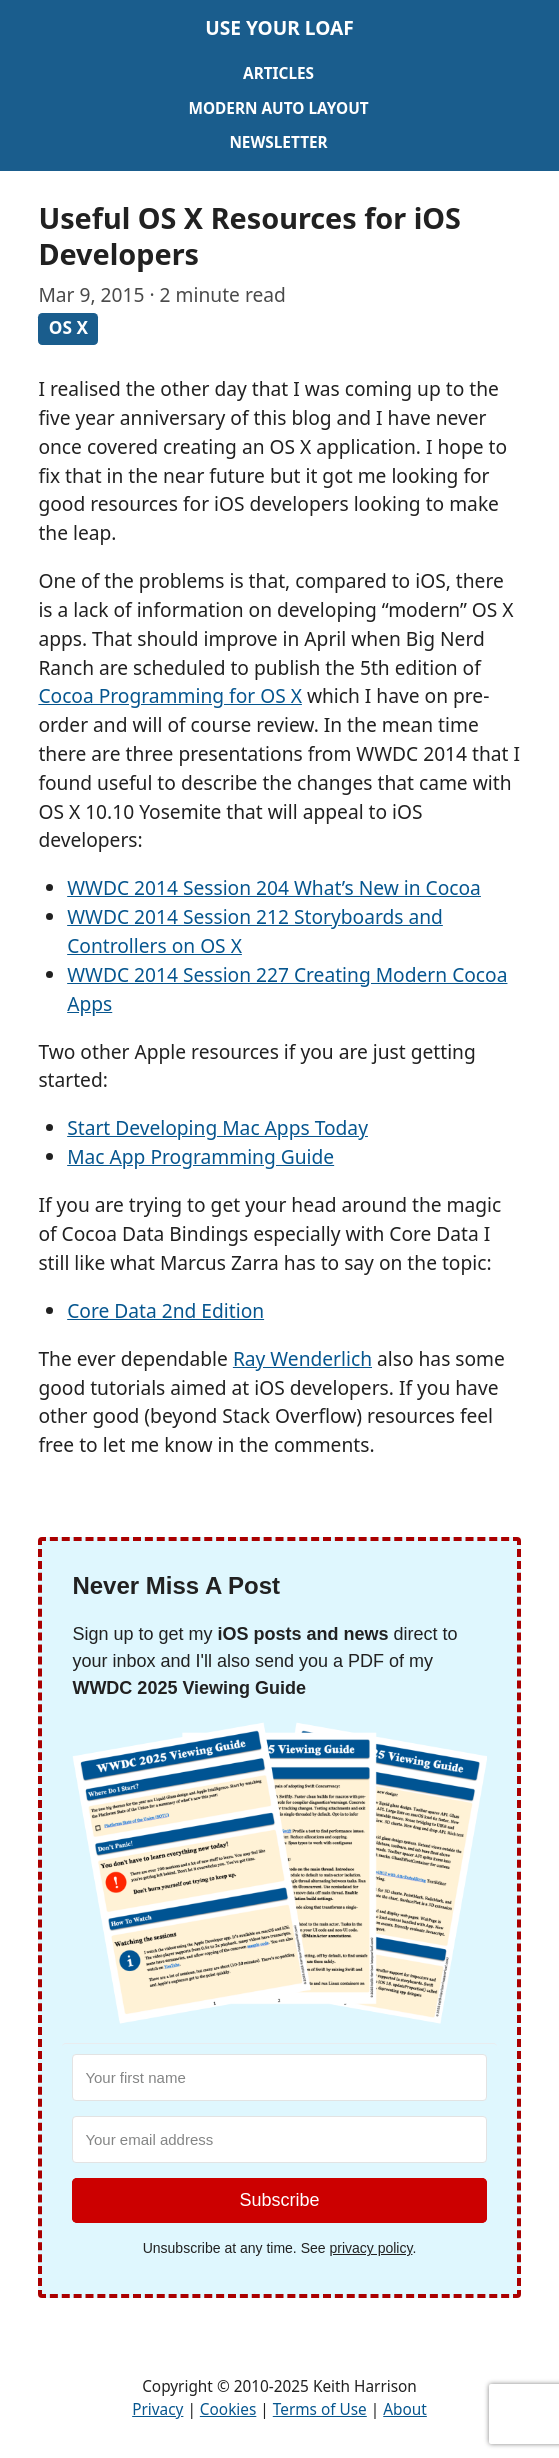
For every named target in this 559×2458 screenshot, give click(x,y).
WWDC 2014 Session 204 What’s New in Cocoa (274, 887)
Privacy (157, 2409)
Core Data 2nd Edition (165, 1310)
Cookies (228, 2409)
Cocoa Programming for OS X (170, 695)
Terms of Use (320, 2409)
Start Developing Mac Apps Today (217, 1127)
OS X (68, 328)
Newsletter (278, 142)
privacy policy (370, 2248)
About (405, 2409)
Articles (278, 73)
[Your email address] (279, 2139)
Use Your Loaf (279, 27)
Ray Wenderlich (302, 1358)
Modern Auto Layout (278, 108)
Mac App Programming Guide (200, 1156)
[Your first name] (279, 2077)
